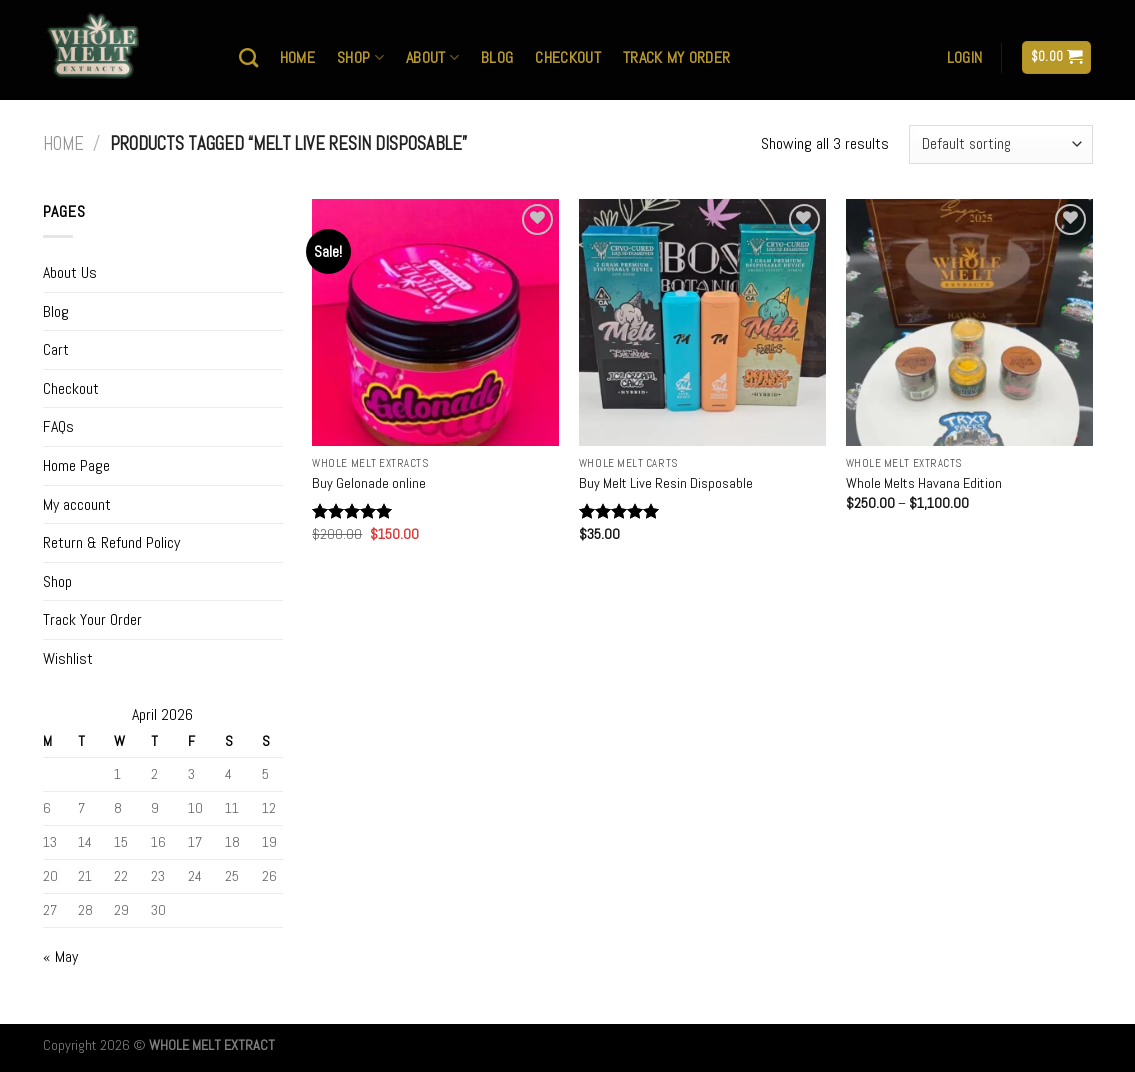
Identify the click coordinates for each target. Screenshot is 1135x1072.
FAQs (58, 426)
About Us (70, 272)
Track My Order (676, 57)
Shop (360, 57)
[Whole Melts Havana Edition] (969, 322)
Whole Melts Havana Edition (924, 483)
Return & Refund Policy (111, 542)
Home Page (76, 465)
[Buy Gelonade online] (435, 322)
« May (60, 956)
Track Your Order (92, 619)
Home (297, 57)
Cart (56, 349)
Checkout (568, 57)
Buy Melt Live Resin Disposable (666, 483)
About (432, 57)
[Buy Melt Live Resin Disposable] (702, 322)
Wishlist (68, 658)
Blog (497, 57)
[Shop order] (1000, 144)
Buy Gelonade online (369, 483)
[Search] (248, 57)
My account (77, 504)
